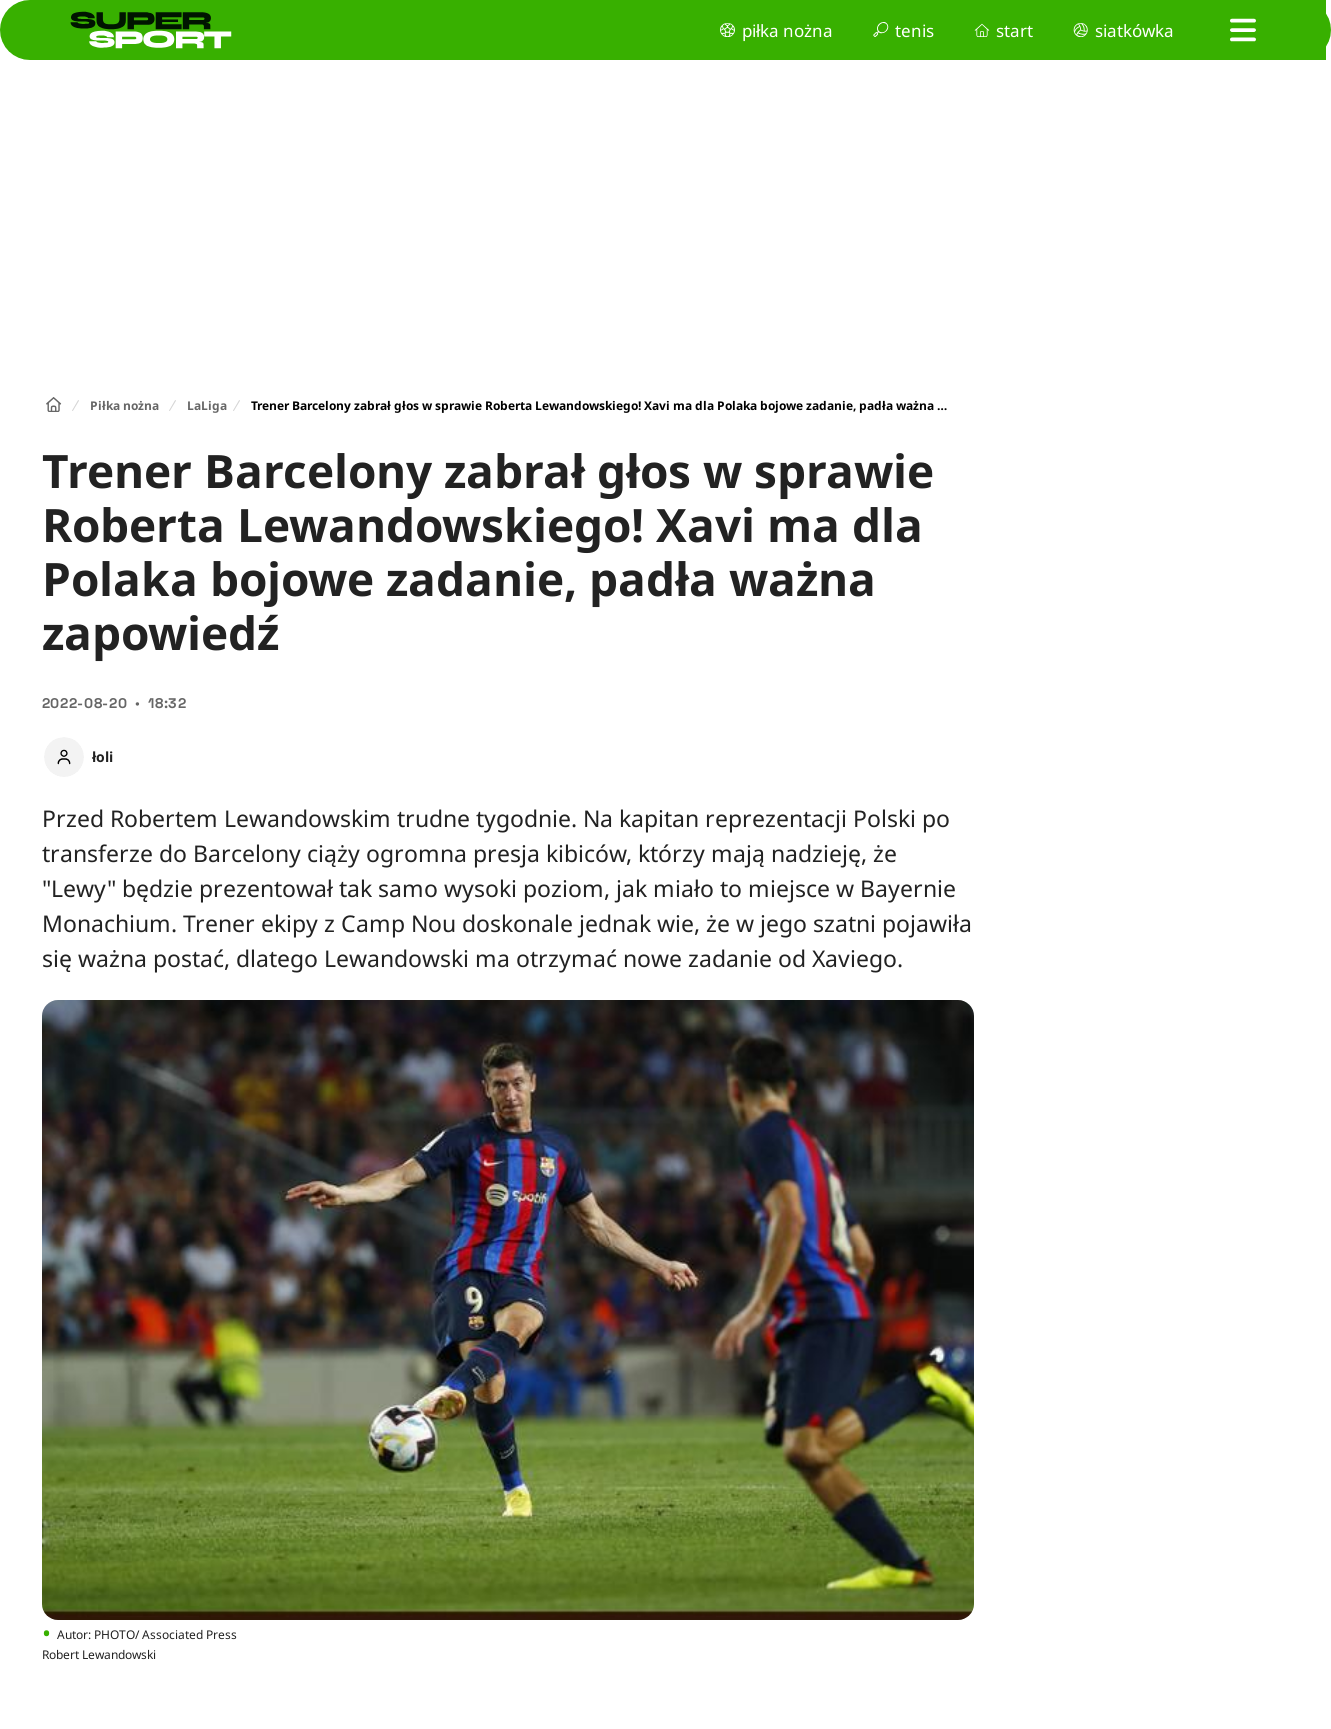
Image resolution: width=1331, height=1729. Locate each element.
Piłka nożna (124, 405)
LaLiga (207, 405)
